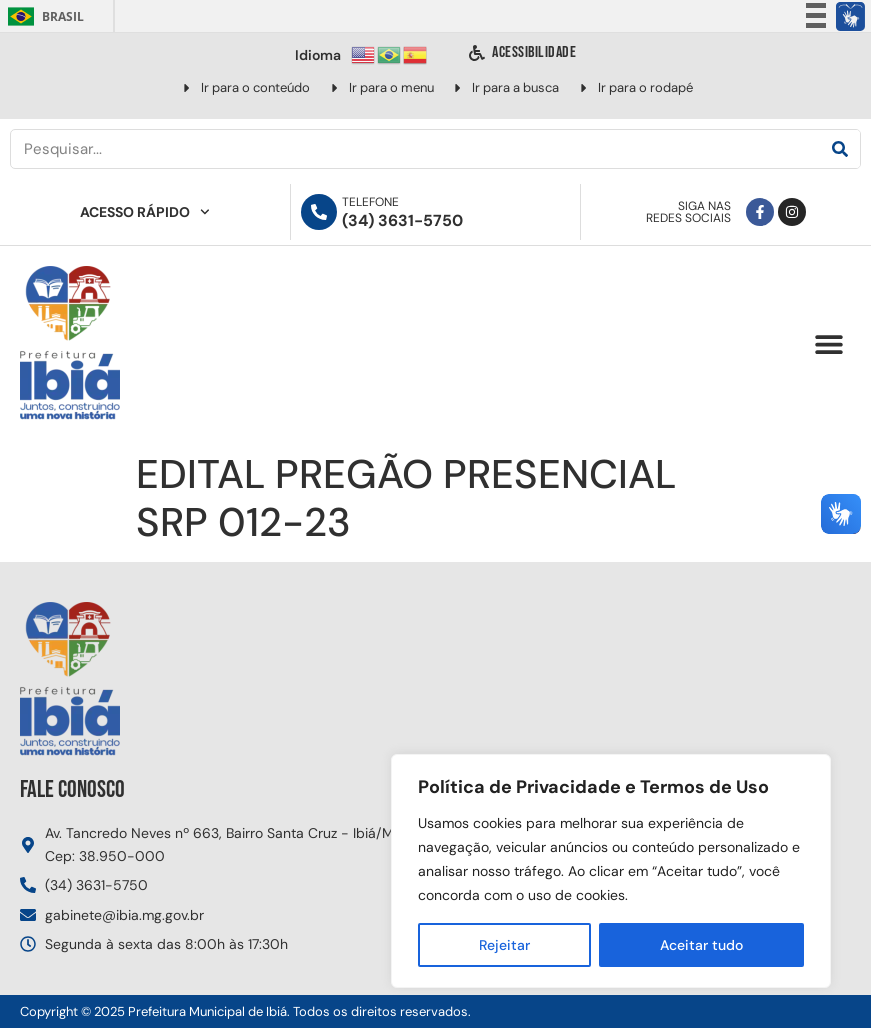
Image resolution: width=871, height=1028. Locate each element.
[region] (611, 871)
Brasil (42, 16)
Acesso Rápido (145, 212)
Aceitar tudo (701, 945)
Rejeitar (504, 945)
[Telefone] (319, 212)
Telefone (370, 202)
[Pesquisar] (840, 149)
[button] (828, 344)
